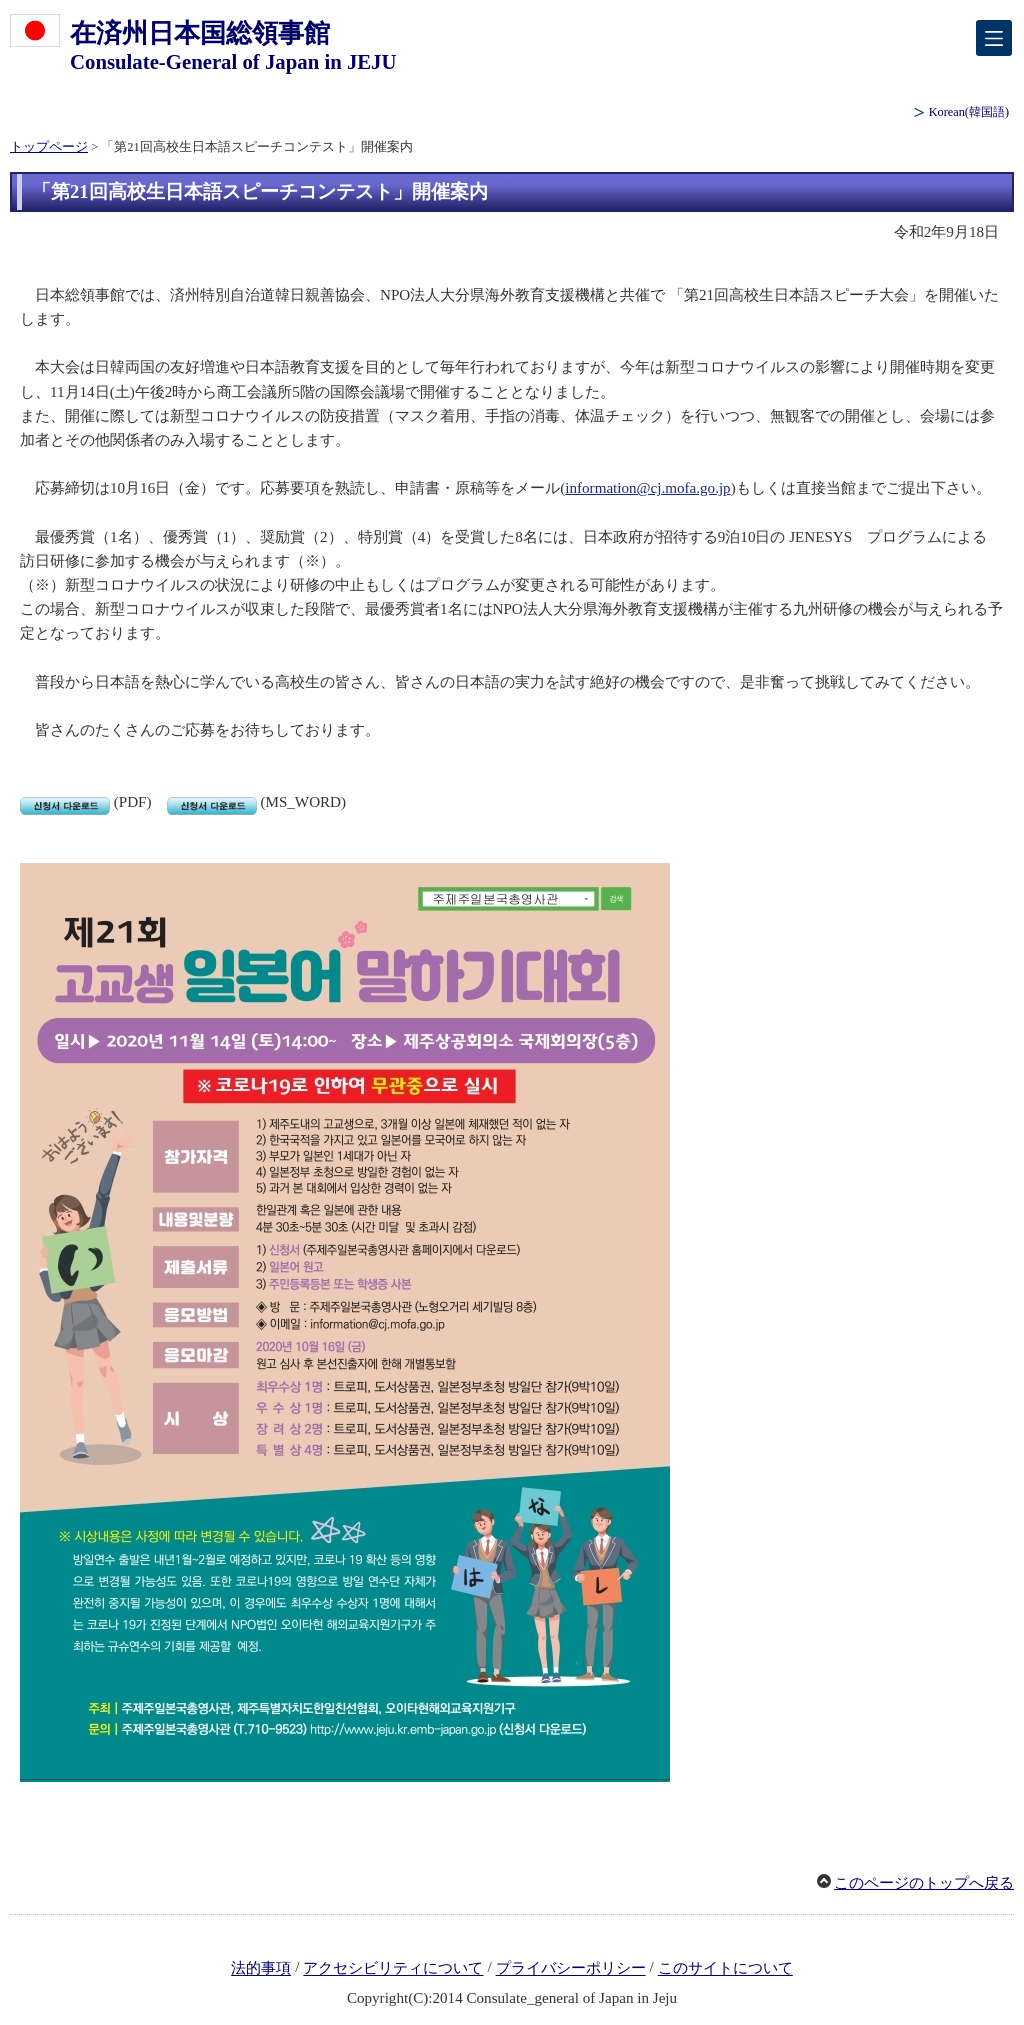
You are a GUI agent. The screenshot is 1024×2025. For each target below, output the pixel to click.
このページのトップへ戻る (924, 1883)
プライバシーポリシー (571, 1969)
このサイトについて (725, 1969)
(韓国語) (969, 112)
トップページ (49, 147)
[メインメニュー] (994, 38)
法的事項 (261, 1969)
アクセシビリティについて (393, 1969)
